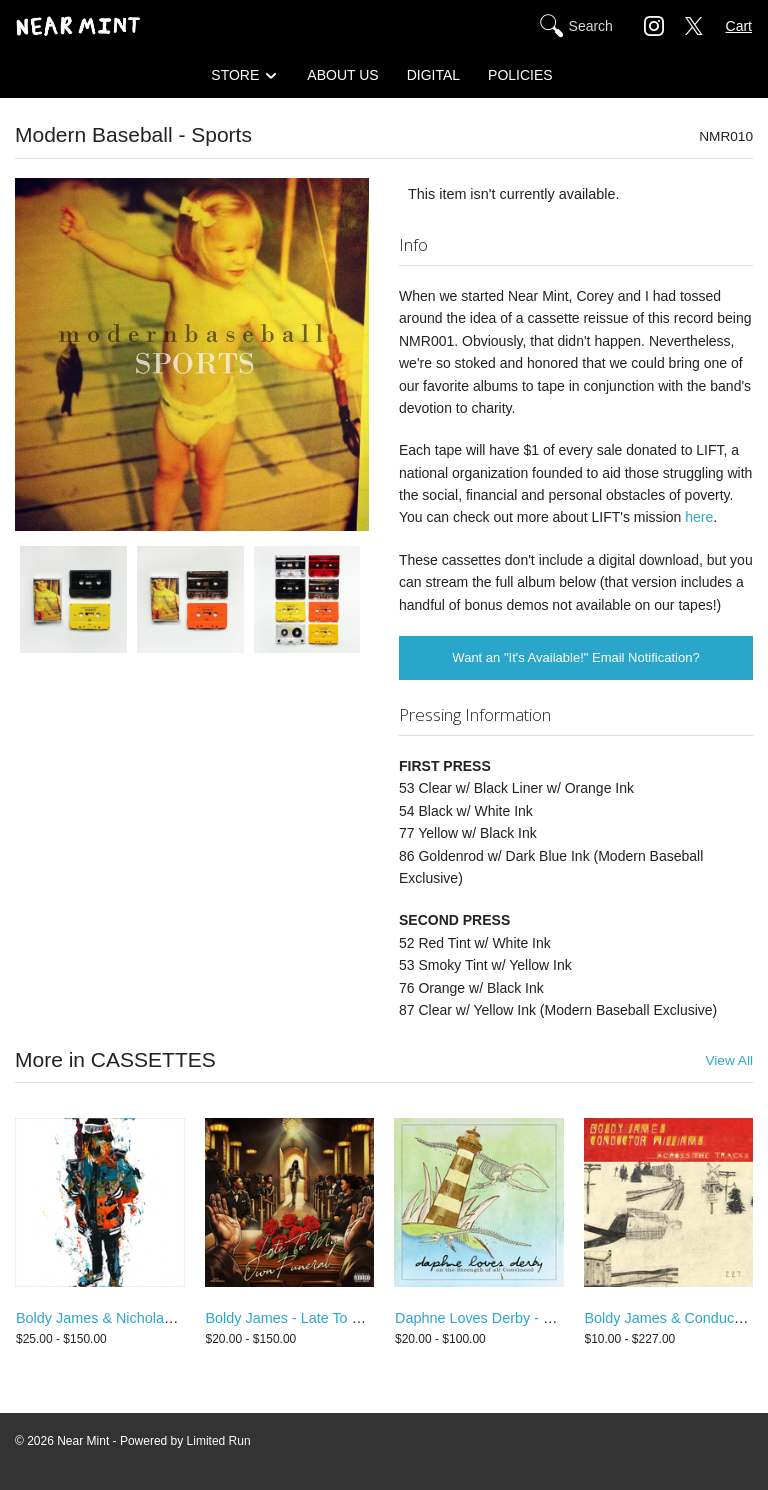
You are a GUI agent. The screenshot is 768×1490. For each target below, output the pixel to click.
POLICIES (520, 75)
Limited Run (219, 1441)
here (699, 517)
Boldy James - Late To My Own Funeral (332, 1318)
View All (729, 1060)
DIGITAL (433, 75)
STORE (235, 75)
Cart (739, 26)
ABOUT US (342, 75)
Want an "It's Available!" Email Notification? (575, 657)
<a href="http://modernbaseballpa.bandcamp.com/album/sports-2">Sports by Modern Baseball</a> (192, 707)
